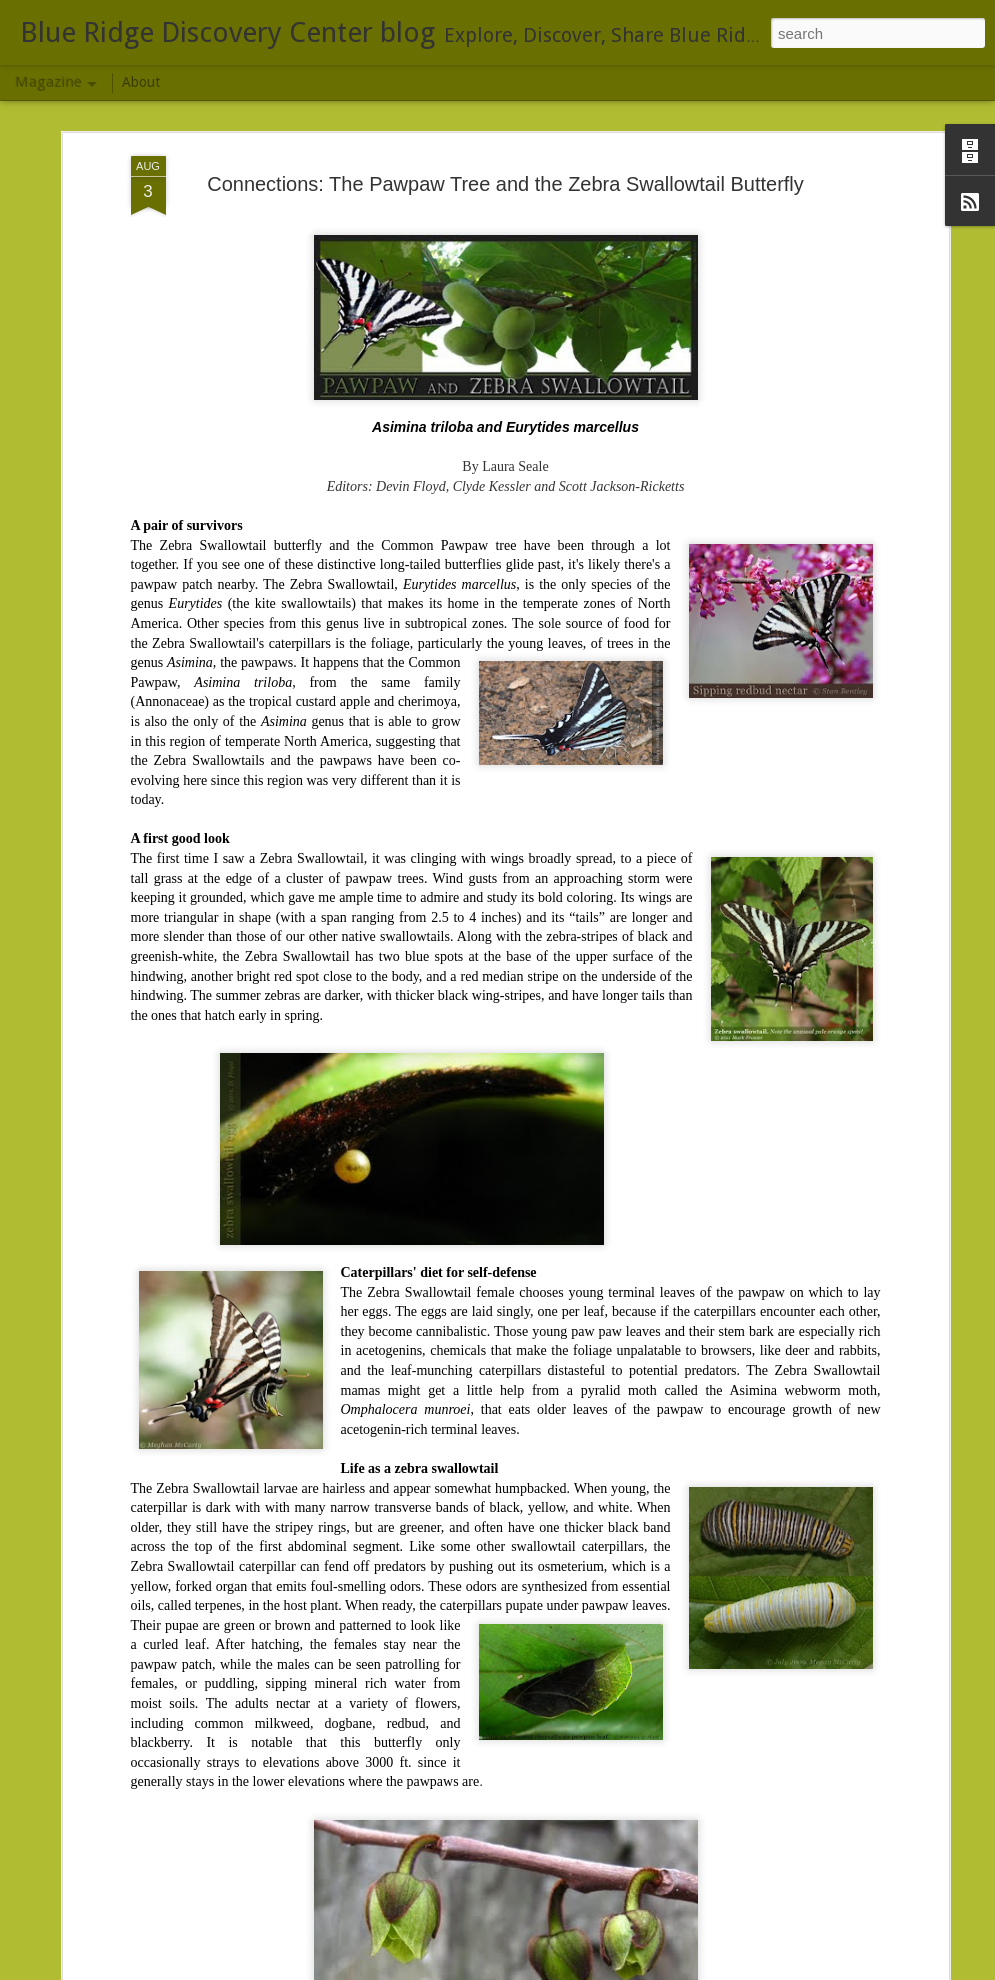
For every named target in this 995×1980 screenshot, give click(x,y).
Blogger (737, 1969)
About (141, 82)
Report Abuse (796, 1969)
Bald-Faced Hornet (376, 1394)
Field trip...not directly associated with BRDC (242, 1848)
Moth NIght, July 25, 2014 (400, 1621)
